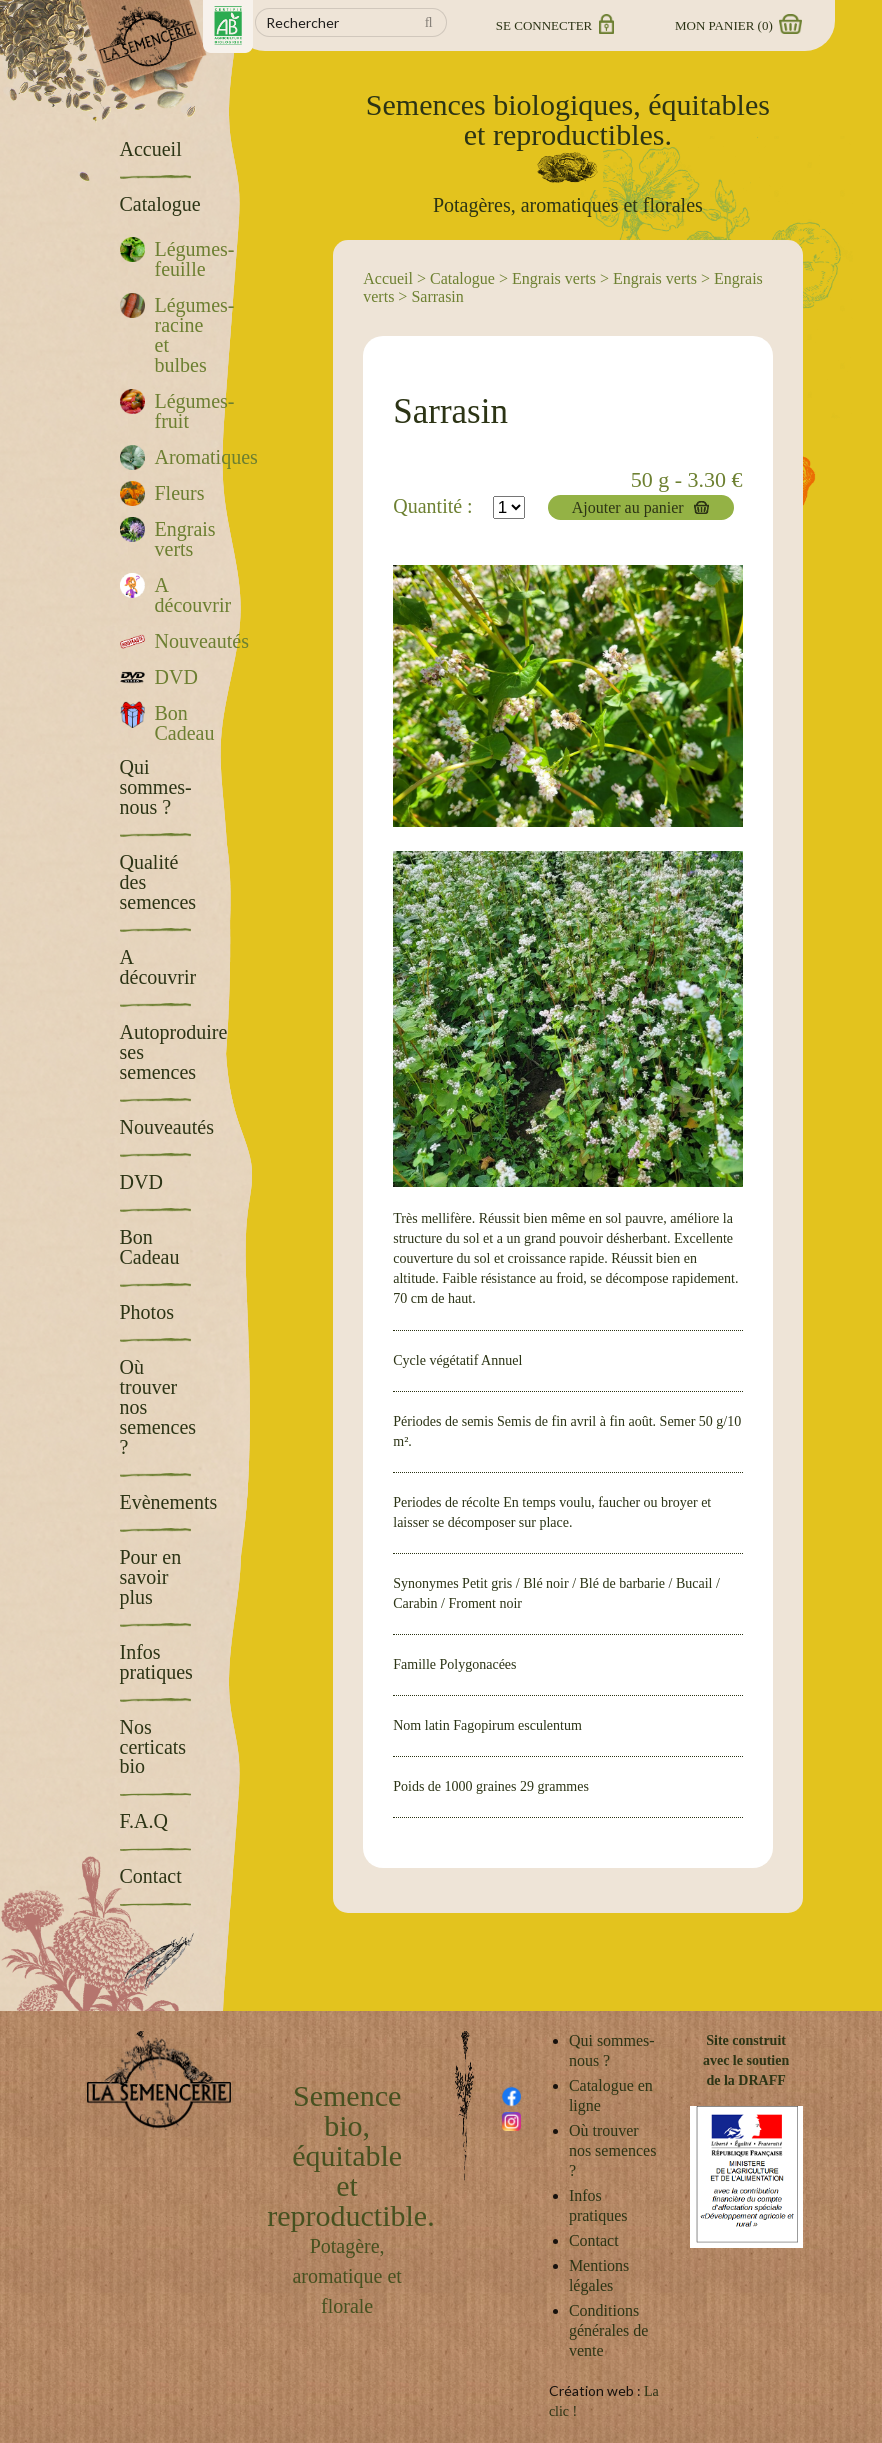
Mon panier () (737, 25)
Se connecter (553, 25)
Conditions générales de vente (609, 2330)
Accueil (388, 278)
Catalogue (462, 278)
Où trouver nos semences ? (613, 2150)
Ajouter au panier (628, 507)
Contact (594, 2240)
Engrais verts (554, 278)
